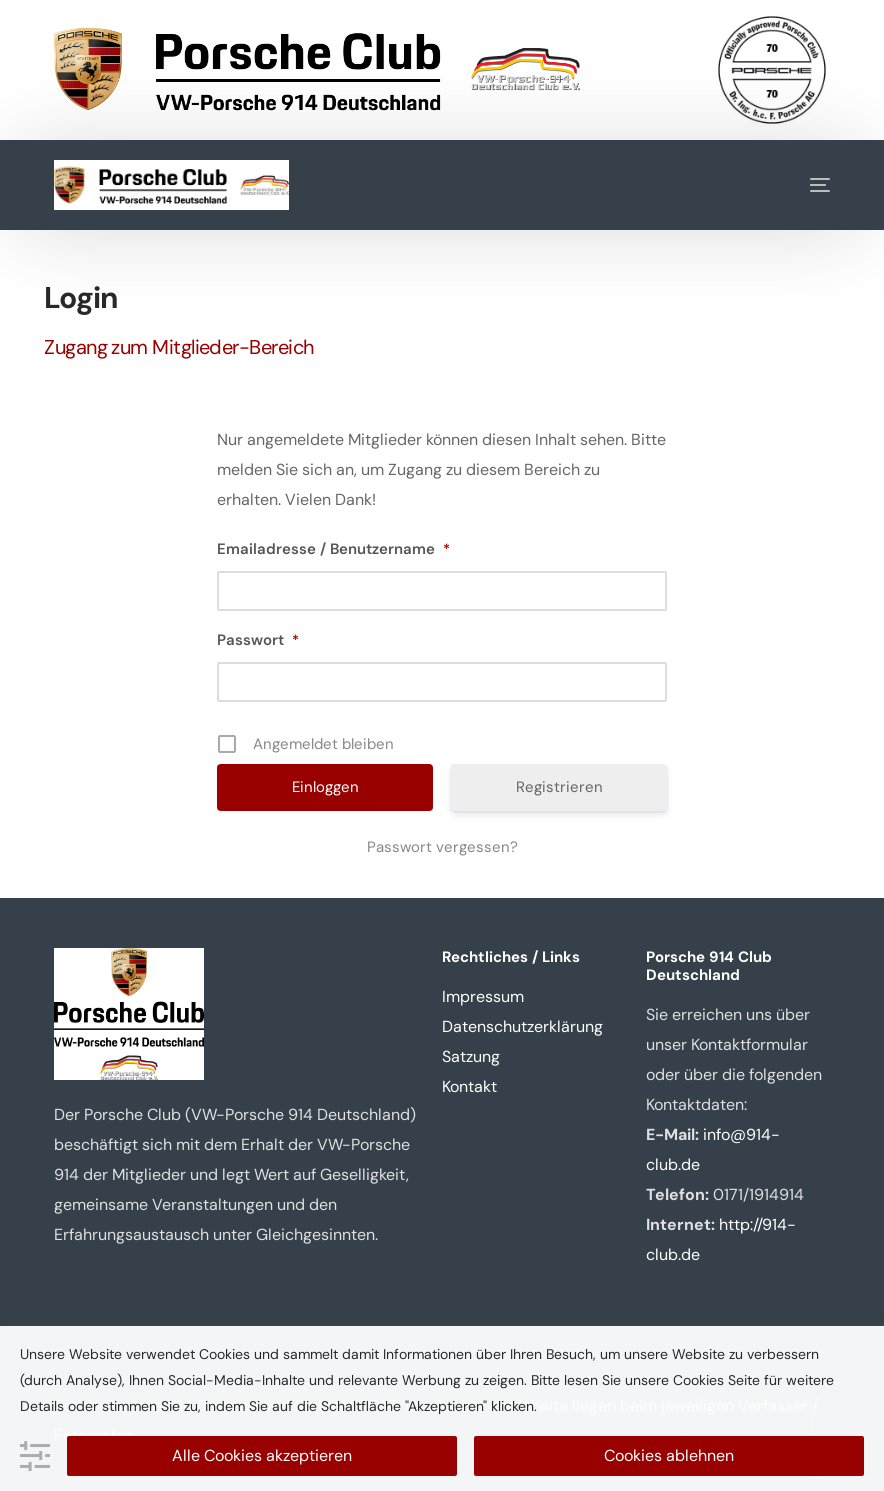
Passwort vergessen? (442, 847)
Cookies (698, 1380)
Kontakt (469, 1086)
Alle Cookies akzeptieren (262, 1455)
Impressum (483, 996)
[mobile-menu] (805, 185)
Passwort (258, 640)
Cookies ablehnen (669, 1455)
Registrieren (559, 787)
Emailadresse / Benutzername (333, 549)
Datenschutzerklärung (522, 1026)
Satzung (471, 1056)
